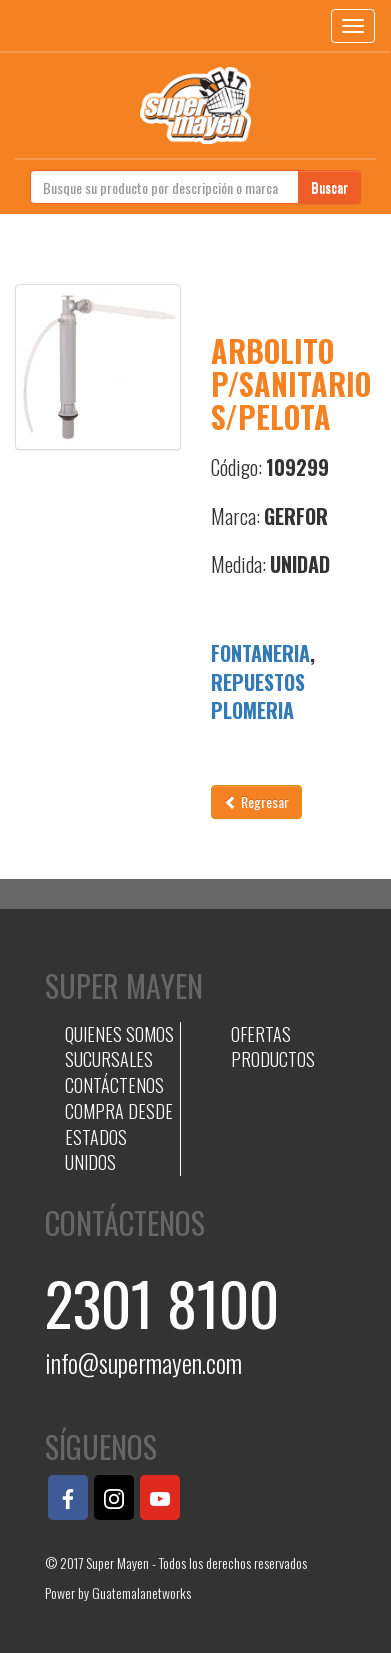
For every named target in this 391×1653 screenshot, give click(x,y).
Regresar (256, 801)
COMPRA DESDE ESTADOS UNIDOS (119, 1136)
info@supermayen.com (143, 1362)
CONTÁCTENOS (114, 1085)
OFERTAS (261, 1034)
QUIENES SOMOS (119, 1034)
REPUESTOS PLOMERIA (258, 696)
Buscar (329, 186)
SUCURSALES (109, 1059)
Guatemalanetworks (141, 1592)
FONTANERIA (260, 653)
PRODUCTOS (273, 1059)
